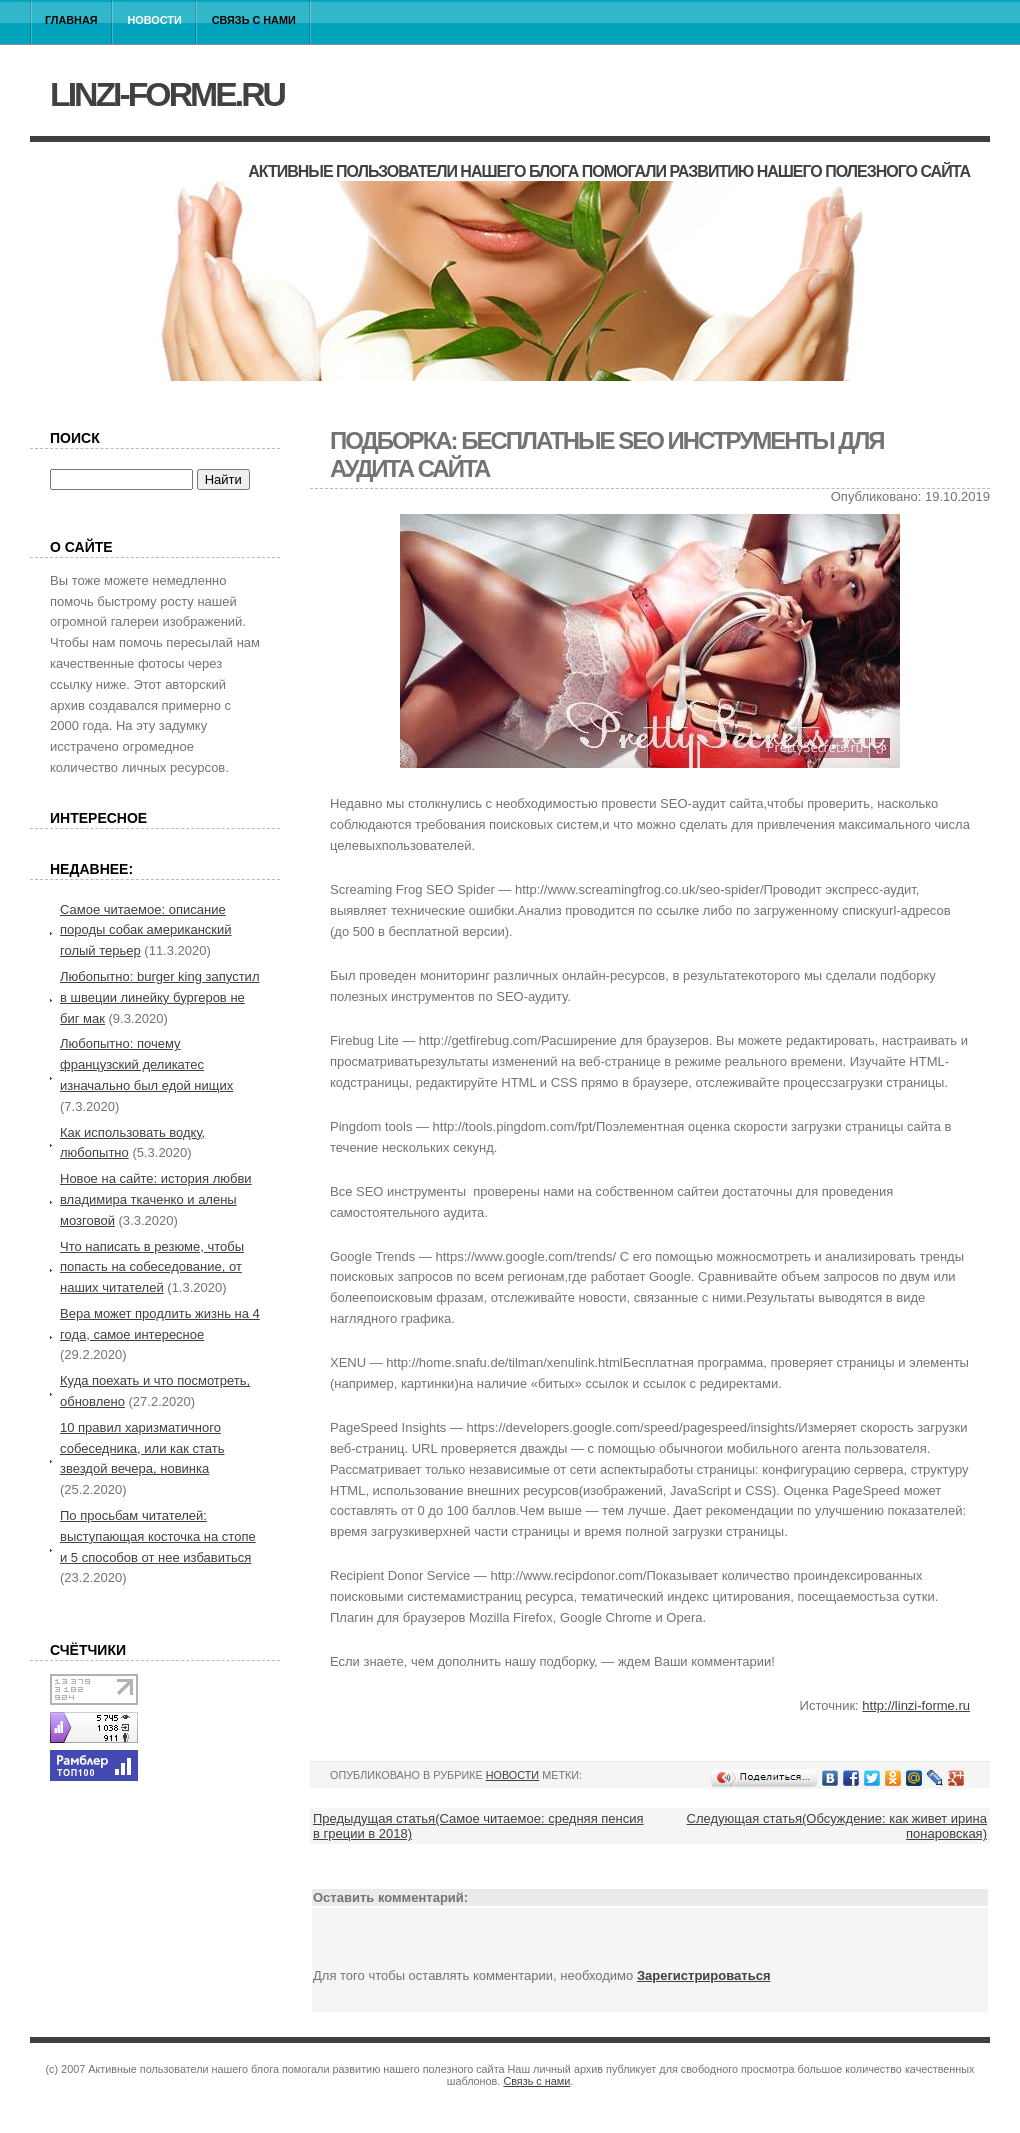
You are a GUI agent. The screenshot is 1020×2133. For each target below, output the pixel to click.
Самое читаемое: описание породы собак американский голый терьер (146, 930)
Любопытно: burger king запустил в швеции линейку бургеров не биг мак (159, 997)
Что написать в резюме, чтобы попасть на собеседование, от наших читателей (152, 1267)
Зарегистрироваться (704, 1975)
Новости (155, 20)
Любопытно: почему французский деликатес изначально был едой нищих (146, 1064)
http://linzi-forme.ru (916, 1705)
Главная (71, 20)
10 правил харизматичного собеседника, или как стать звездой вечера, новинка (142, 1448)
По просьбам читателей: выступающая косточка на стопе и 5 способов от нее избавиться (158, 1536)
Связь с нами (254, 20)
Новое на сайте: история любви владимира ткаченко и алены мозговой (156, 1199)
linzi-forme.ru (167, 94)
